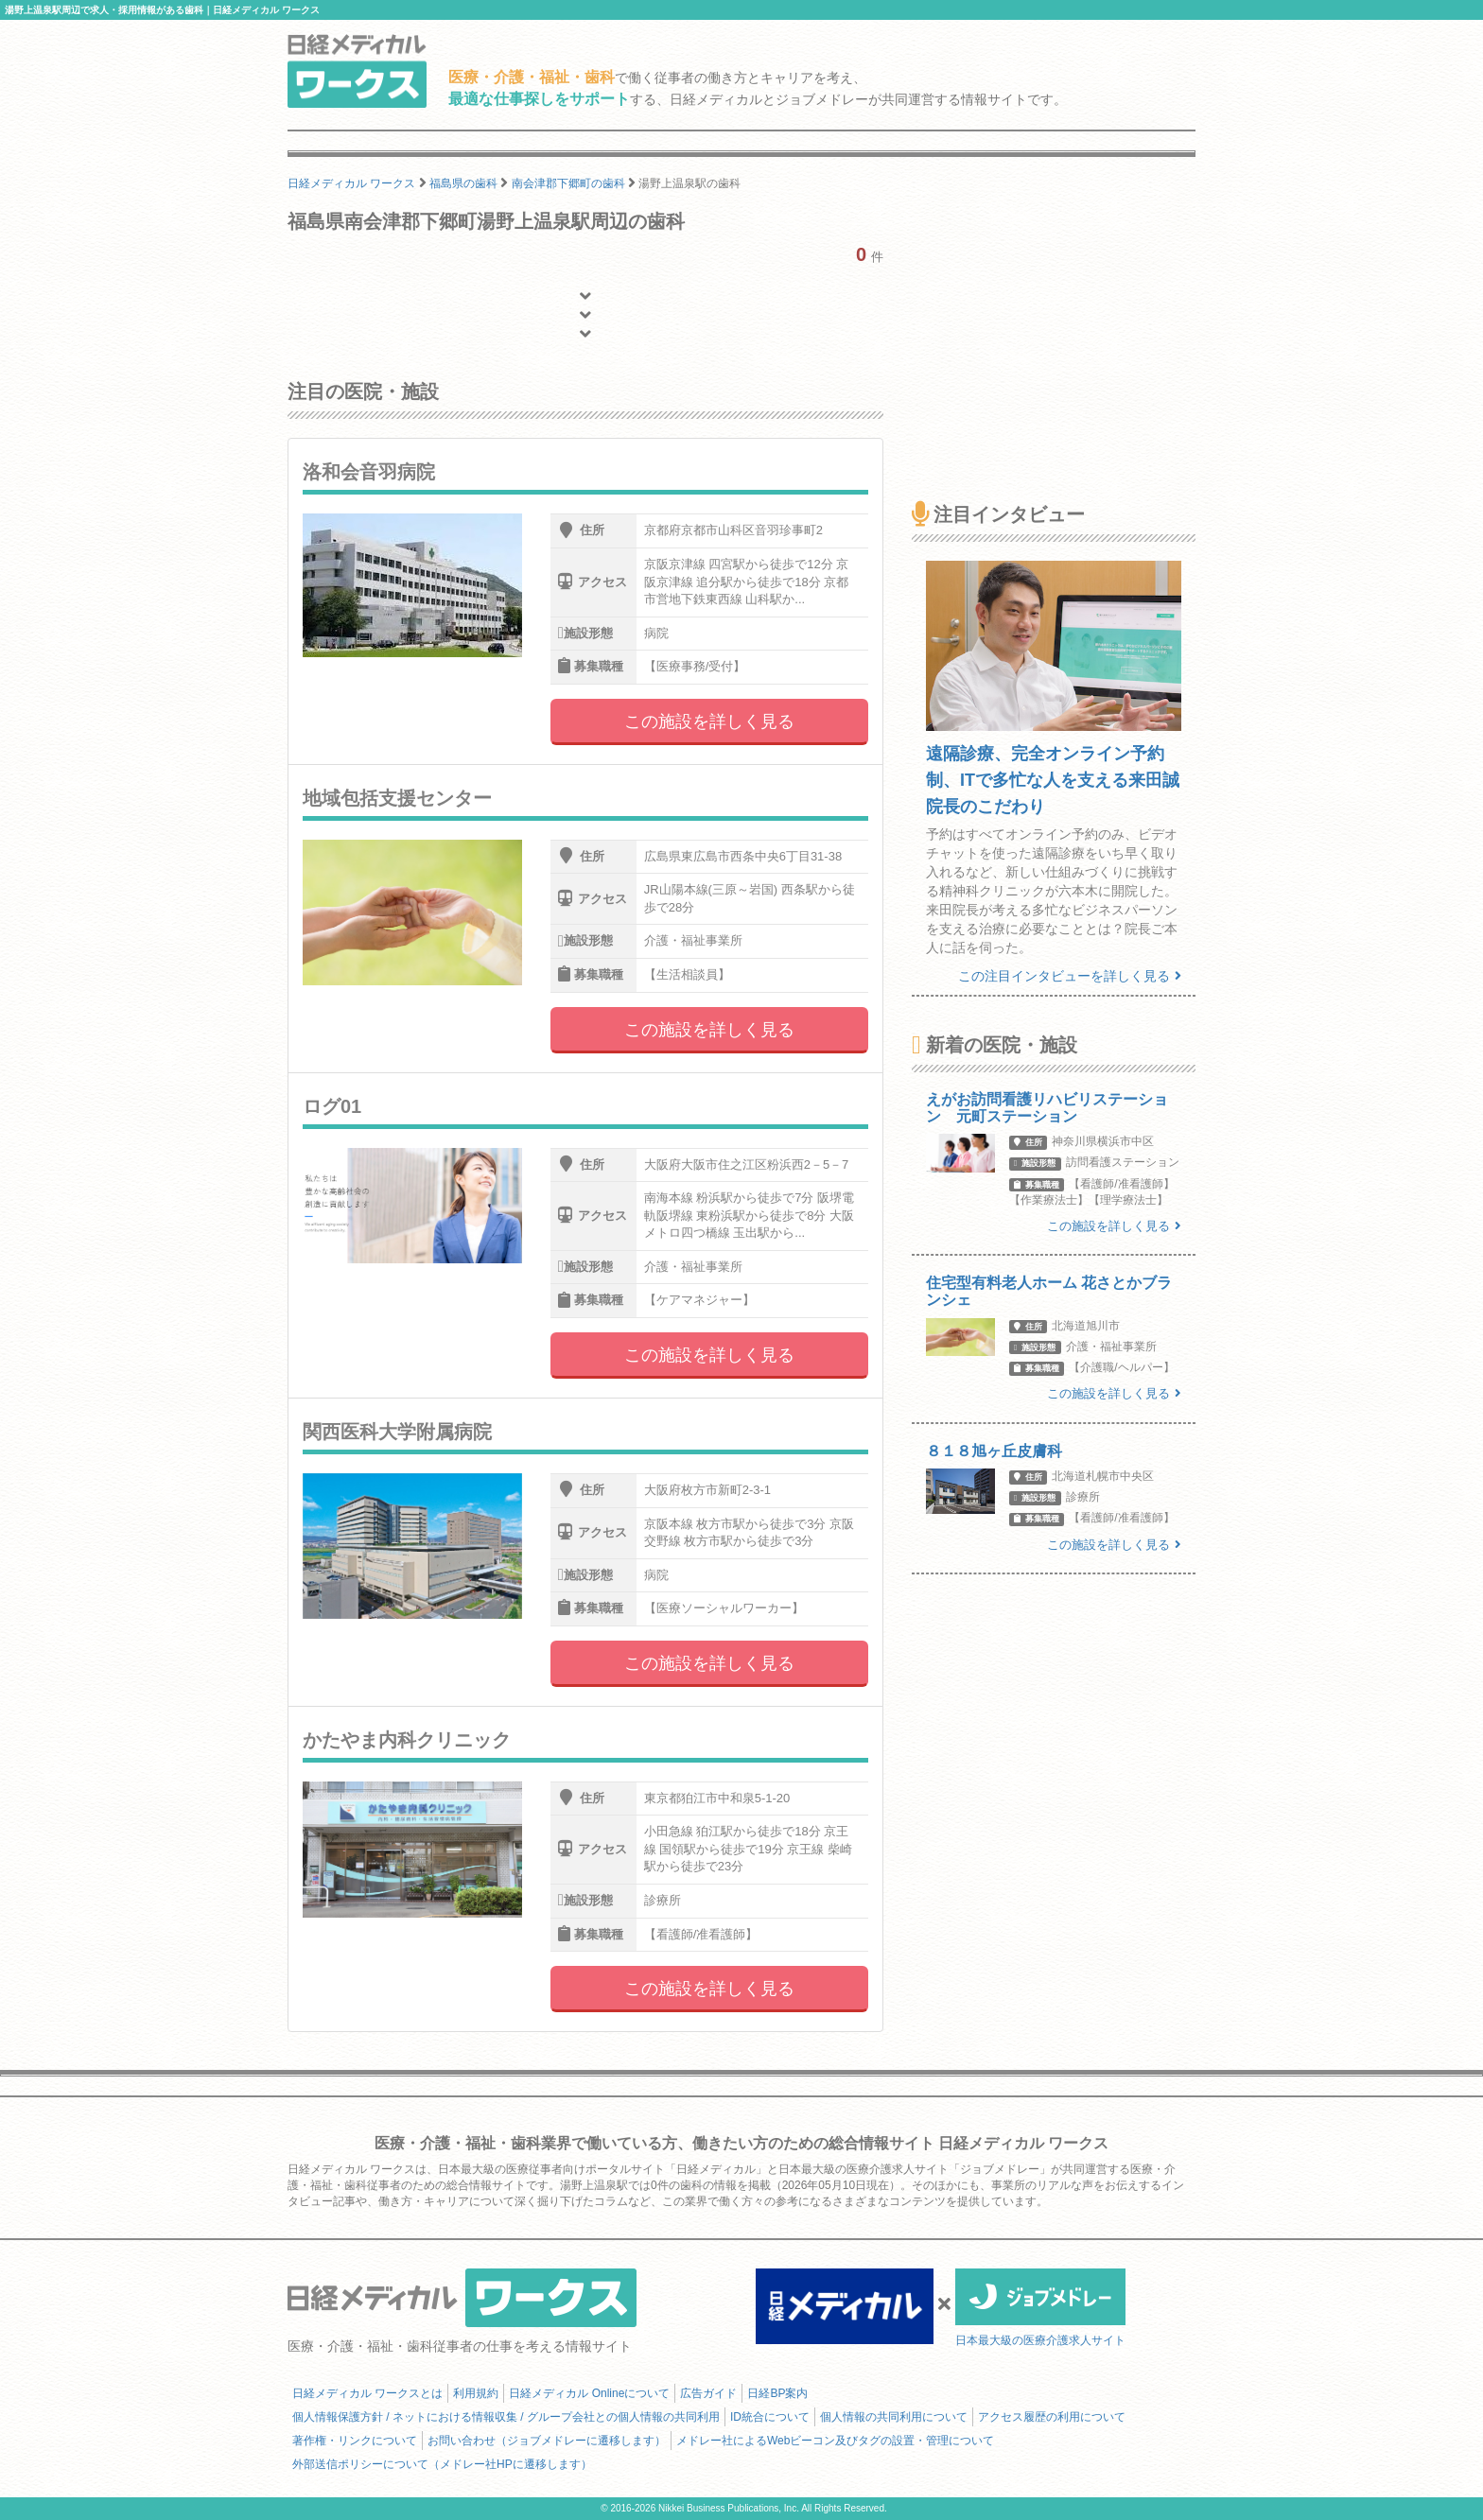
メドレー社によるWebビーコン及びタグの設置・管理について (835, 2440)
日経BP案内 (777, 2393)
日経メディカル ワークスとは (367, 2393)
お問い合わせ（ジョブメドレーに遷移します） (546, 2440)
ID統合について (770, 2417)
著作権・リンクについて (354, 2440)
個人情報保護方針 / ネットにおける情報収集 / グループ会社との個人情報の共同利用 (506, 2417)
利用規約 (475, 2393)
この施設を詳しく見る (709, 721)
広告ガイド (708, 2393)
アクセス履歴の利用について (1051, 2417)
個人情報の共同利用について (894, 2417)
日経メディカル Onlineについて (589, 2393)
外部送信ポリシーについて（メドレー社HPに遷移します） (442, 2464)
